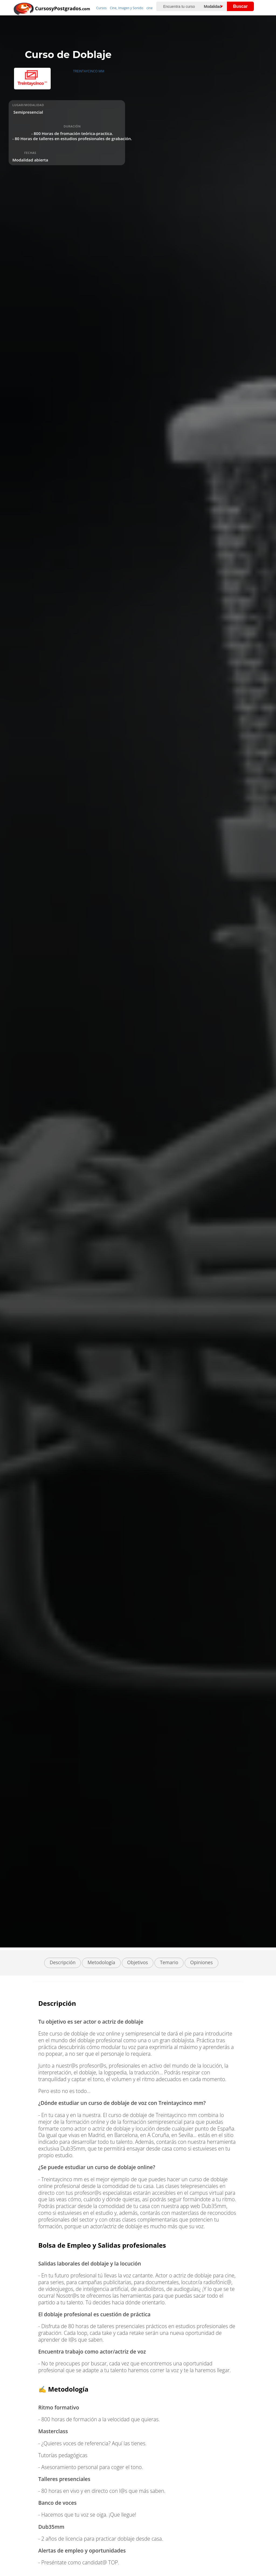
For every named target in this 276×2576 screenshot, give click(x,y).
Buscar (240, 6)
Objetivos (137, 1962)
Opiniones (201, 1962)
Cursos (101, 8)
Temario (169, 1962)
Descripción (62, 1962)
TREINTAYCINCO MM (88, 71)
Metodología (101, 1962)
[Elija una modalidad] (218, 6)
